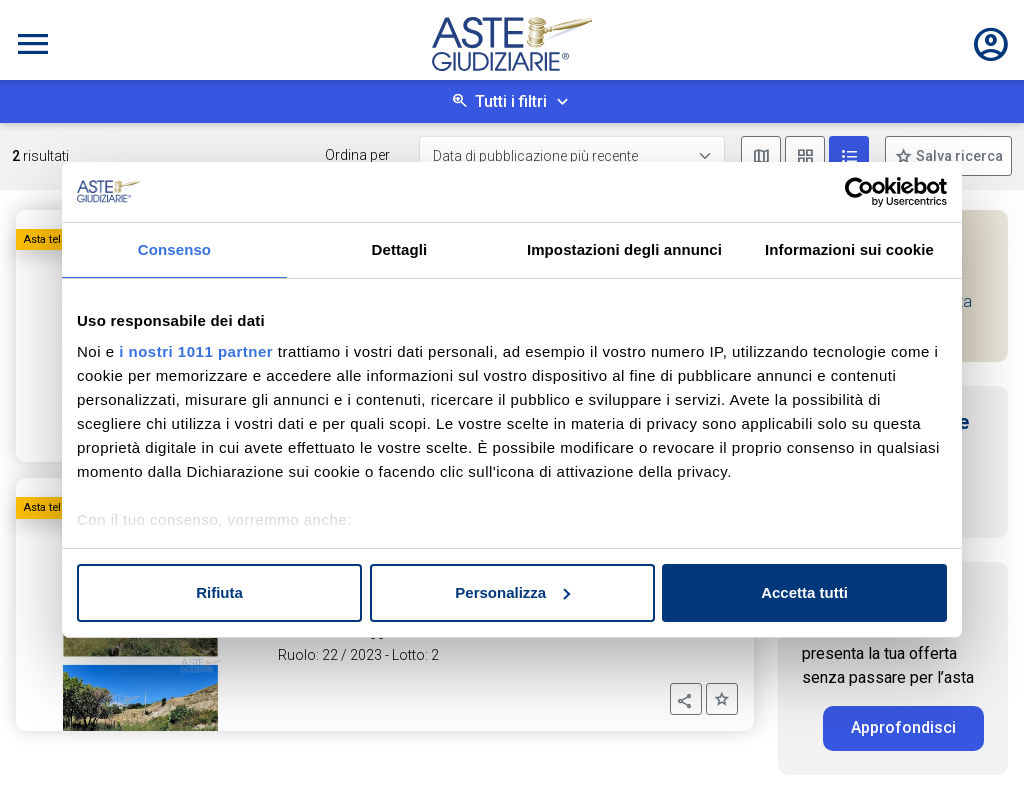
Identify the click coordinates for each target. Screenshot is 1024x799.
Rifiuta (219, 592)
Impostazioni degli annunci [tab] (624, 249)
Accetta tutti (804, 592)
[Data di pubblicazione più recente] (572, 156)
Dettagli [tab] (400, 249)
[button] (686, 699)
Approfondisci (903, 727)
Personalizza (512, 592)
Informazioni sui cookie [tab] (849, 249)
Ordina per (357, 155)
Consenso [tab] (174, 249)
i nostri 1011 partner (196, 351)
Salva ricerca (958, 156)
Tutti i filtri (511, 101)
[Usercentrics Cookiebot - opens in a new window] (859, 192)
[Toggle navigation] (33, 44)
